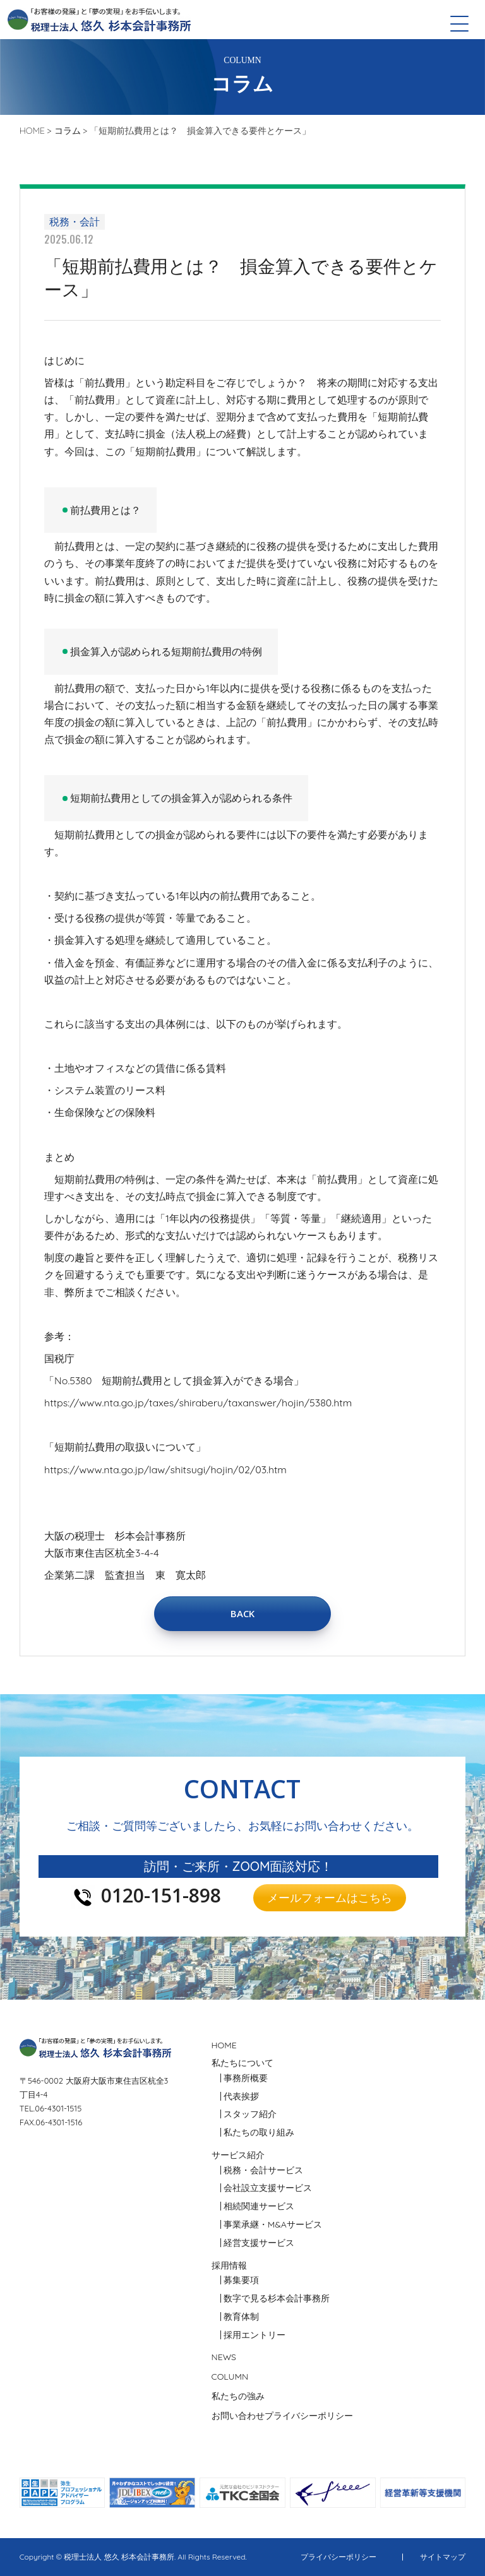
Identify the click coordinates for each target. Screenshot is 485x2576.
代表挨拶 (241, 2096)
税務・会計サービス (263, 2170)
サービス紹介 (238, 2155)
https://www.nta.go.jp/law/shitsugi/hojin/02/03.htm (165, 1469)
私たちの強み (238, 2396)
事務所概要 (246, 2078)
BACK (242, 1613)
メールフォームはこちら (329, 1897)
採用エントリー (254, 2334)
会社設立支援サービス (268, 2187)
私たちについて (242, 2062)
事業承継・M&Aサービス (273, 2224)
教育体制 (241, 2316)
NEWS (224, 2357)
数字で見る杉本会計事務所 (277, 2298)
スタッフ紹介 (250, 2114)
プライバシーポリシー (309, 2415)
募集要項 (241, 2280)
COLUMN (230, 2376)
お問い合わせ (238, 2415)
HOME (224, 2045)
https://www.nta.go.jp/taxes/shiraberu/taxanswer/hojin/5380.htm (198, 1402)
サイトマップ (442, 2556)
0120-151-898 (161, 1896)
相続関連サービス (259, 2206)
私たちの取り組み (259, 2132)
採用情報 (229, 2265)
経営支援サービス (259, 2242)
